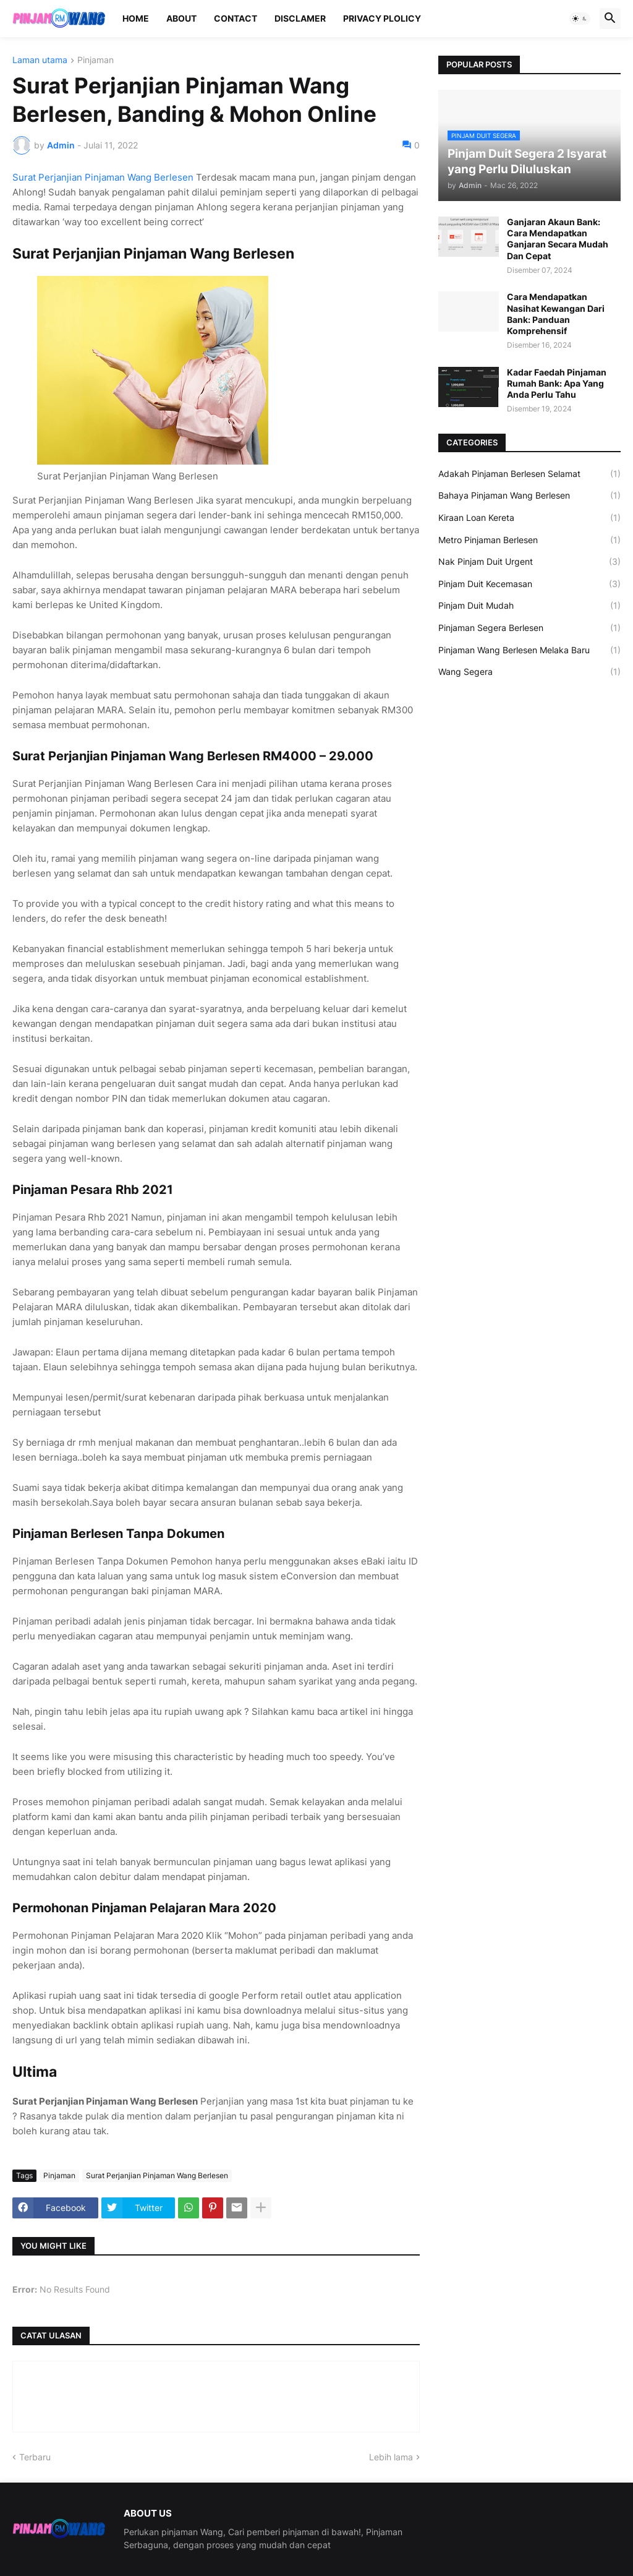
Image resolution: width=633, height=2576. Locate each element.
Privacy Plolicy (382, 18)
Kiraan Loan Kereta (529, 518)
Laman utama (39, 60)
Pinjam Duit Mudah (529, 605)
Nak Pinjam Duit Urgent (529, 562)
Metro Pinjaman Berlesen (529, 540)
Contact (235, 18)
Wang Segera (529, 672)
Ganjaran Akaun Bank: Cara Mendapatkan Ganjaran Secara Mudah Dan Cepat (557, 239)
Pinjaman (95, 60)
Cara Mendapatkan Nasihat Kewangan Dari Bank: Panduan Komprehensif (556, 313)
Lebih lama (391, 2457)
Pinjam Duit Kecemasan (529, 584)
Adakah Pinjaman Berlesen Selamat (529, 474)
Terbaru (35, 2457)
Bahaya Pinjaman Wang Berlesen (529, 495)
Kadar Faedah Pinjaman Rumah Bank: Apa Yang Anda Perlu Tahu (556, 383)
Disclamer (300, 18)
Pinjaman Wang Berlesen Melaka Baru (529, 650)
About (181, 18)
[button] (579, 18)
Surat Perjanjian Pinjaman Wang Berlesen (102, 177)
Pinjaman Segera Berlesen (529, 628)
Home (135, 18)
